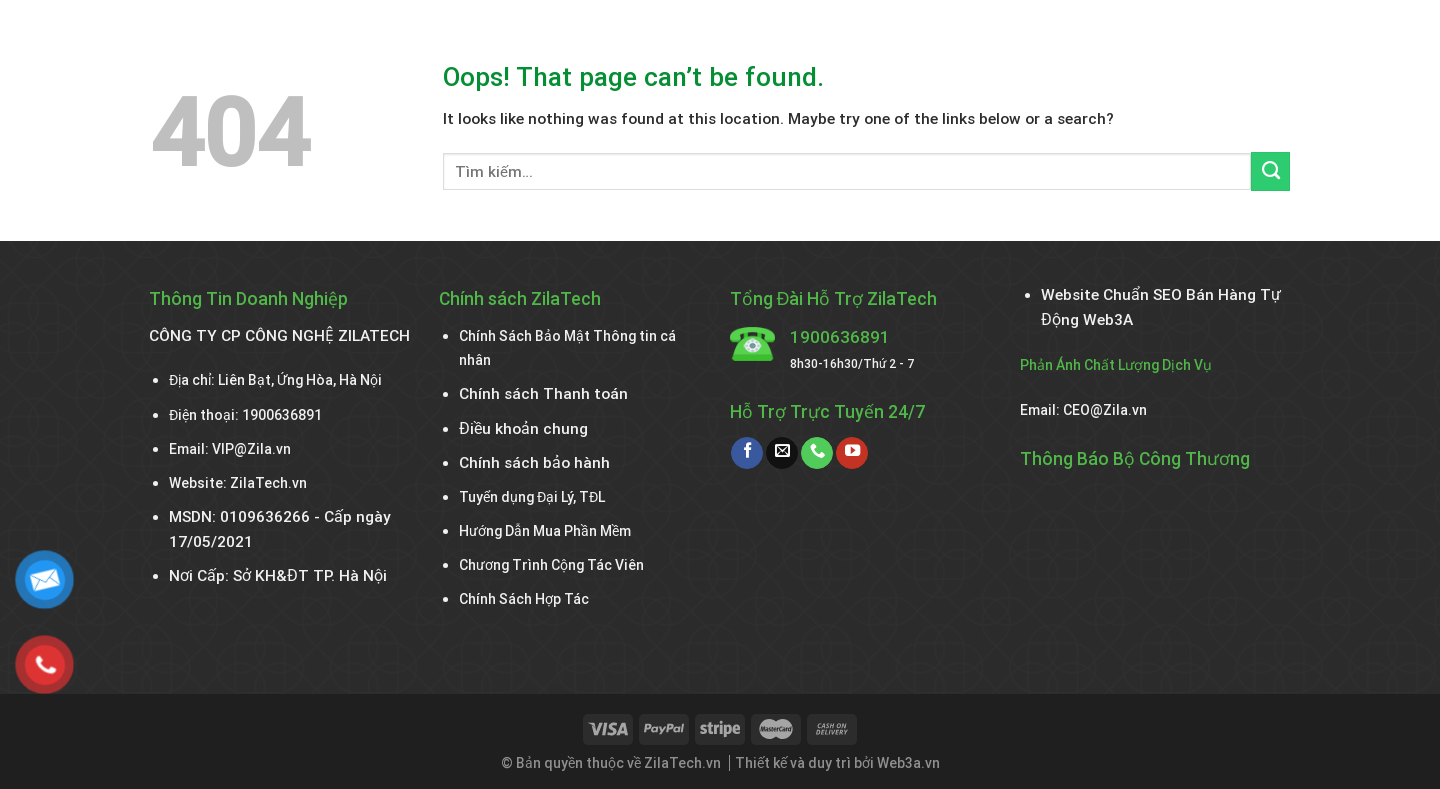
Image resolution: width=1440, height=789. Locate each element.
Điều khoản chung (523, 429)
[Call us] (817, 453)
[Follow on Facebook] (747, 453)
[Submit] (1270, 171)
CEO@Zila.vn (1105, 410)
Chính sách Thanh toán (543, 394)
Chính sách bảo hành (534, 463)
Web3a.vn (908, 763)
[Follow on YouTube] (852, 453)
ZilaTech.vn (268, 483)
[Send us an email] (782, 453)
